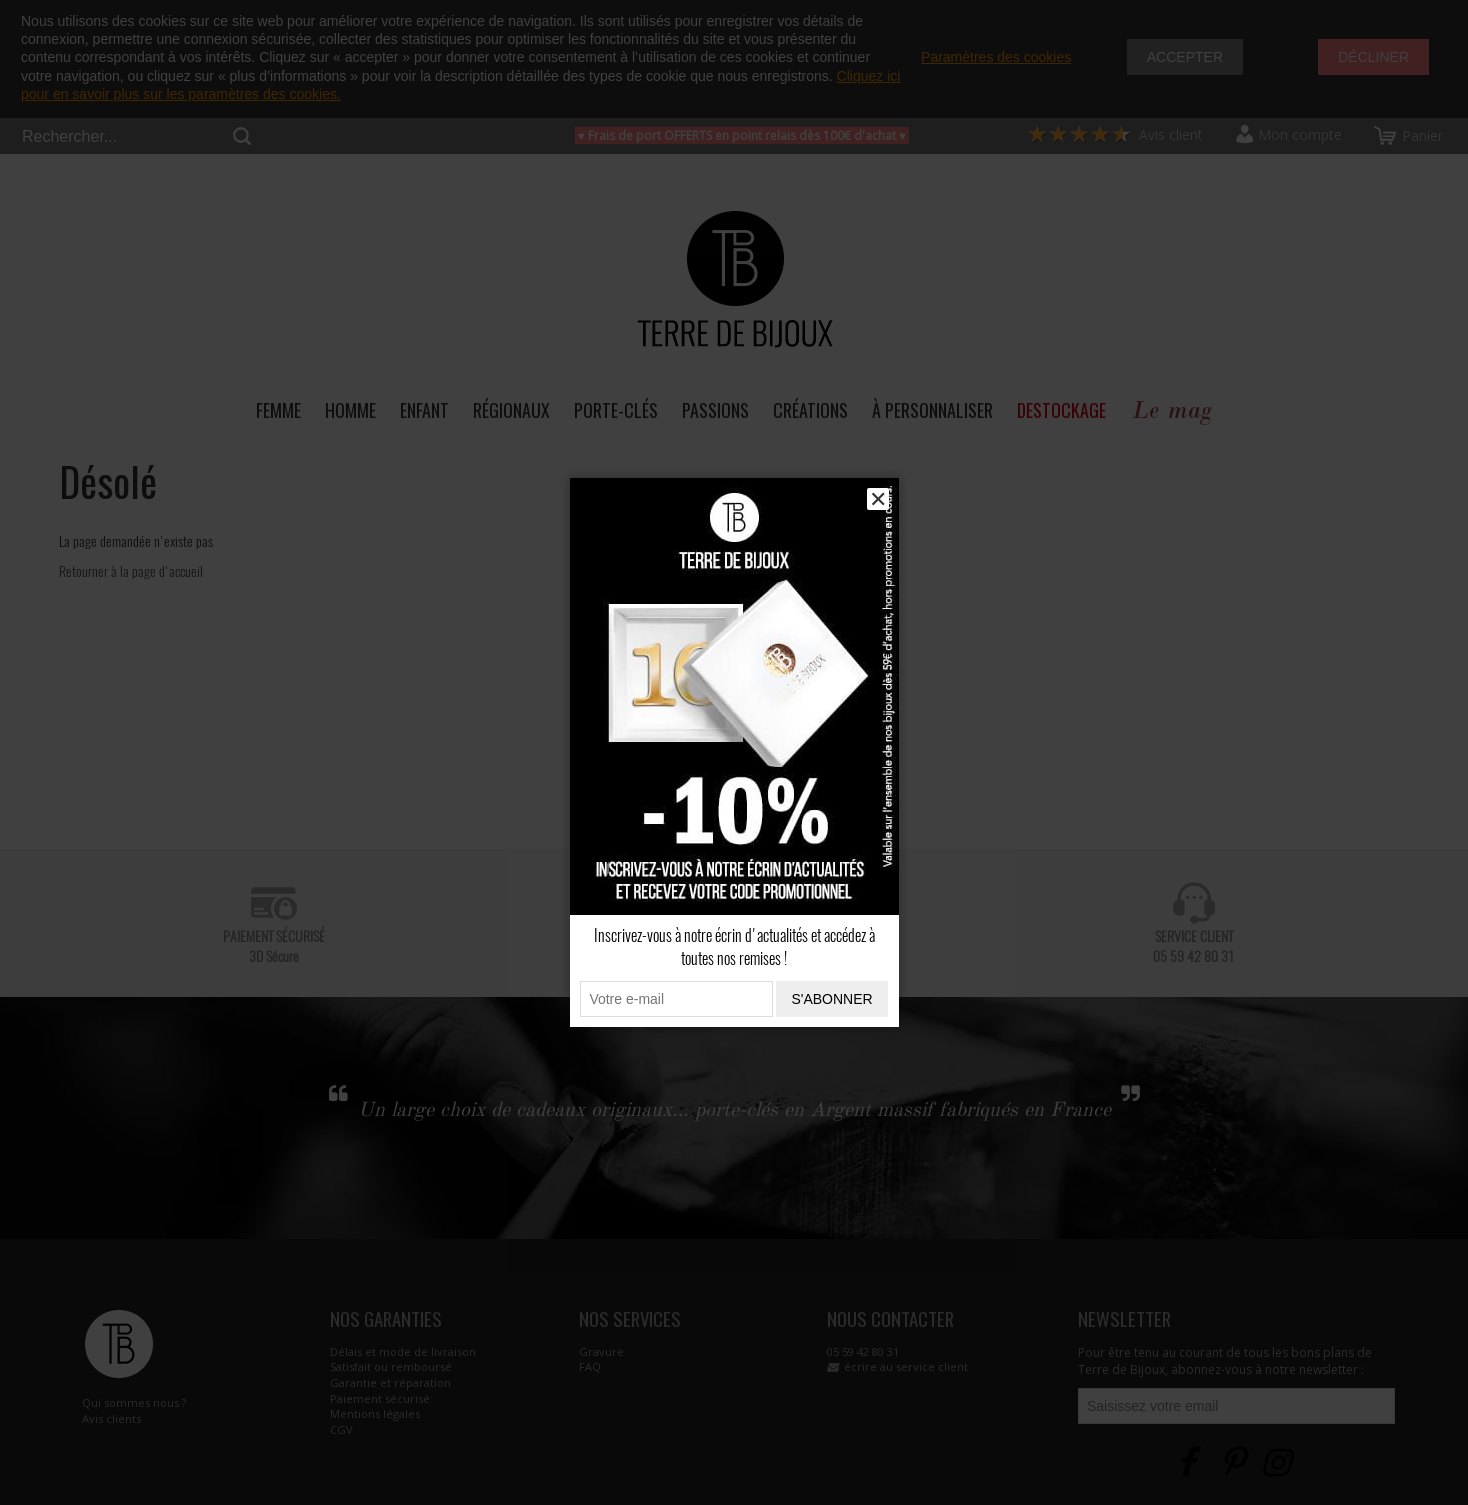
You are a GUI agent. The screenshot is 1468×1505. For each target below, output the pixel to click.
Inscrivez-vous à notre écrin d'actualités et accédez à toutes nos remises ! (734, 947)
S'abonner (831, 999)
